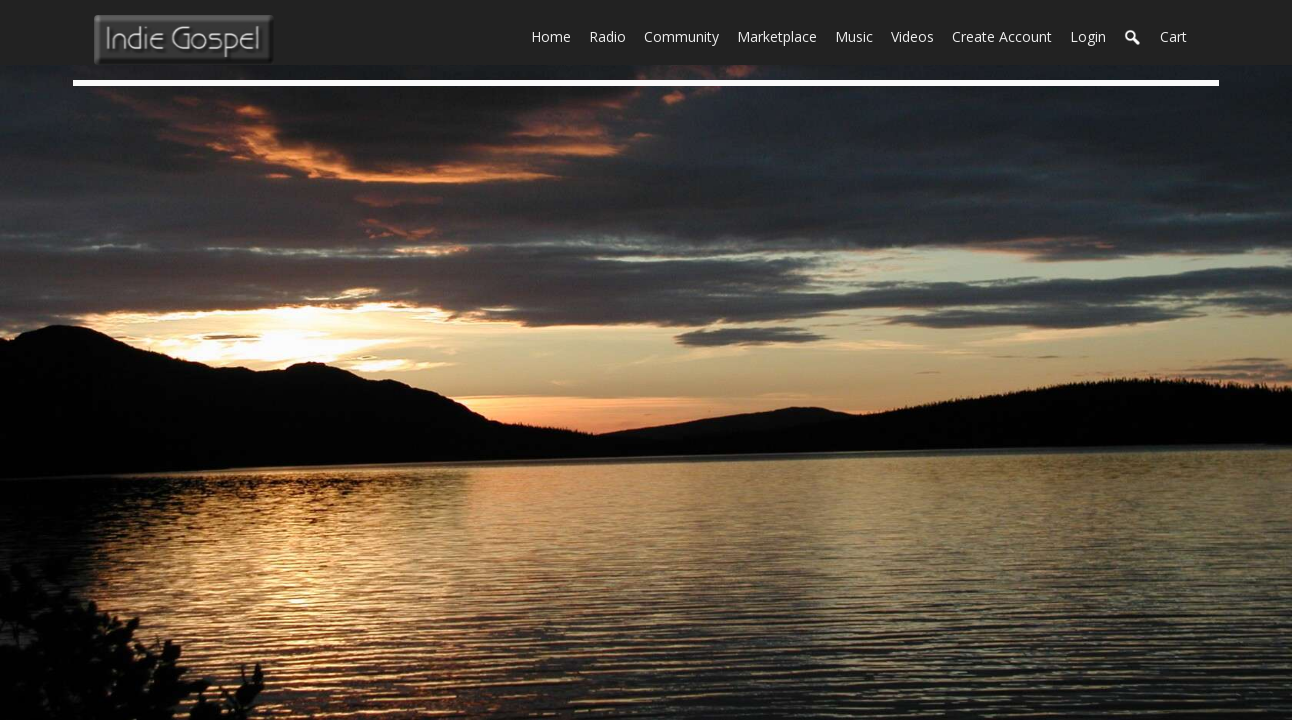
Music (858, 35)
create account (1002, 36)
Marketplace (781, 35)
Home (555, 35)
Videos (917, 35)
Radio (612, 35)
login (1088, 36)
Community (686, 35)
